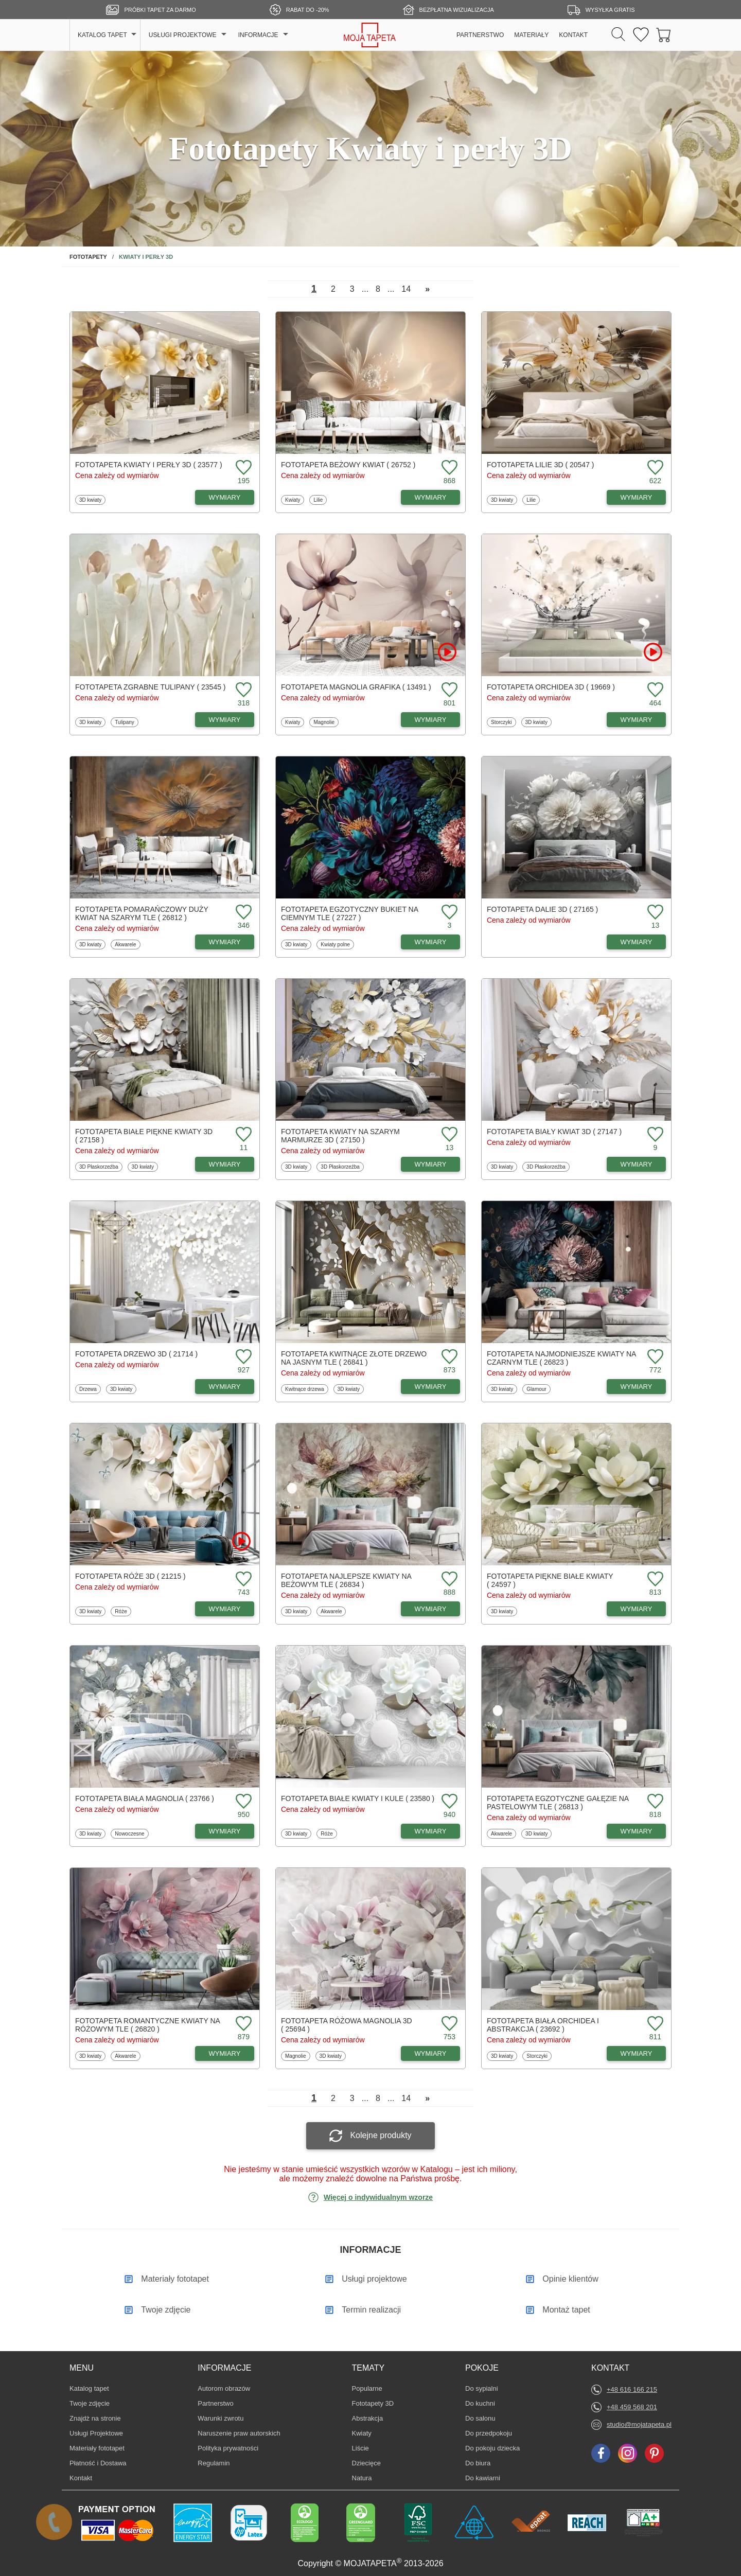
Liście (367, 2448)
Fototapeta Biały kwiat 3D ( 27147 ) (554, 1131)
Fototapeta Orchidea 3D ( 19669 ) (551, 687)
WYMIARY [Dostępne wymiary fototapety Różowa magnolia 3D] (431, 2053)
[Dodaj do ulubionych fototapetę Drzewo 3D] (242, 1357)
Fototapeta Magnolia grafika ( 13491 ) (356, 687)
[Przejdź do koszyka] (664, 35)
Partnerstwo (215, 2403)
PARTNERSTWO (480, 35)
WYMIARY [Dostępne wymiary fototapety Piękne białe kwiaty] (636, 1609)
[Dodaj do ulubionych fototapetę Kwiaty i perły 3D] (242, 468)
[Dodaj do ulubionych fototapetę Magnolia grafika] (448, 690)
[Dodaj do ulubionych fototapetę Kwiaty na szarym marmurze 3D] (448, 1134)
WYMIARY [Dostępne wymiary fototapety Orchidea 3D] (636, 720)
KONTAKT (573, 35)
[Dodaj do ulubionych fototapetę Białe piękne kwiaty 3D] (242, 1134)
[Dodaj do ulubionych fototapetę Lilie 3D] (654, 468)
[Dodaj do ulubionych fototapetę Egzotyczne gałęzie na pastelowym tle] (654, 1801)
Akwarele (126, 944)
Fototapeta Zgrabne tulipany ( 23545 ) (150, 687)
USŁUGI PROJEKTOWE (183, 35)
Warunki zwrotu (220, 2418)
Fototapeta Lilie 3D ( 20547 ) (540, 465)
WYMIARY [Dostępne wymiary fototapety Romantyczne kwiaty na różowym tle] (225, 2053)
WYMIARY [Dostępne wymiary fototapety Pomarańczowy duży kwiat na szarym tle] (225, 942)
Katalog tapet (89, 2388)
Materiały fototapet (97, 2448)
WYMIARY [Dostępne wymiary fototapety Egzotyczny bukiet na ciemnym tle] (431, 942)
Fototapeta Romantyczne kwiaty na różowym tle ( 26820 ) (147, 2025)
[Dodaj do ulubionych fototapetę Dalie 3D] (654, 912)
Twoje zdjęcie (89, 2403)
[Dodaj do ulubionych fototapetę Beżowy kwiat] (448, 468)
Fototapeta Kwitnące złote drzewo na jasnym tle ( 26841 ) (354, 1358)
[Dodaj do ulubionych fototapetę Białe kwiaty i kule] (448, 1801)
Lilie (320, 500)
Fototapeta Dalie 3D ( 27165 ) (542, 909)
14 (406, 289)
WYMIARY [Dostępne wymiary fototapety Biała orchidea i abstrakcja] (636, 2053)
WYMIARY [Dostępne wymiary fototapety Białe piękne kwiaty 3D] (225, 1164)
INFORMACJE (258, 35)
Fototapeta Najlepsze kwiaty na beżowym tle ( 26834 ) (346, 1580)
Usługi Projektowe (96, 2433)
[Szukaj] (618, 35)
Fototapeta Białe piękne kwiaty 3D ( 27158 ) (144, 1135)
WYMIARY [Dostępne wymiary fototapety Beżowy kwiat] (431, 497)
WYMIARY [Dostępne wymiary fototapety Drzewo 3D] (225, 1386)
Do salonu (480, 2418)
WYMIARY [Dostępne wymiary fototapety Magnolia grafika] (431, 720)
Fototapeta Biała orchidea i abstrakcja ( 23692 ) (543, 2025)
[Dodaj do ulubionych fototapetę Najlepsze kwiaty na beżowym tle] (448, 1579)
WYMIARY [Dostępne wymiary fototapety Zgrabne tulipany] (225, 720)
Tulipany (126, 722)
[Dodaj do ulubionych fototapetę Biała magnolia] (242, 1801)
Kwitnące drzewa (304, 1389)
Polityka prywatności (228, 2448)
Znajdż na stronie (95, 2418)
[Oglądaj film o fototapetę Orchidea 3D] (653, 652)
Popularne (367, 2388)
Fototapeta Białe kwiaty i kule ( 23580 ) (357, 1798)
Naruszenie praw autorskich (239, 2433)
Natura (367, 2478)
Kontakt (80, 2478)
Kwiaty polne (335, 944)
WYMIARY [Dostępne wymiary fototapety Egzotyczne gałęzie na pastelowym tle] (636, 1831)
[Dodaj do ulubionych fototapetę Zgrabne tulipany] (242, 690)
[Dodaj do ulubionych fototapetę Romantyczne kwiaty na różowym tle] (242, 2024)
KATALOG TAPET (102, 35)
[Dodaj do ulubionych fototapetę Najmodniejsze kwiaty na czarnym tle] (654, 1357)
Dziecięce (367, 2463)
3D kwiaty (91, 500)
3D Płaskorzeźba (98, 1166)
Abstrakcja (367, 2418)
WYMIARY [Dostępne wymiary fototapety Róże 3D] (225, 1609)
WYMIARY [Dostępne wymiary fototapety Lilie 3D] (636, 497)
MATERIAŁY (531, 35)
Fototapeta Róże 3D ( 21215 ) (130, 1576)
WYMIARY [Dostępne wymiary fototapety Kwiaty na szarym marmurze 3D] (431, 1164)
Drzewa (90, 1389)
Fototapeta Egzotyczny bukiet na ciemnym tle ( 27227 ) (349, 913)
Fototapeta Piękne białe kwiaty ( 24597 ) (550, 1580)
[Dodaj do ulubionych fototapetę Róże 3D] (242, 1579)
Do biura (480, 2463)
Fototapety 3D (373, 2403)
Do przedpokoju (488, 2433)
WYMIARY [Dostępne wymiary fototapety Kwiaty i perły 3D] (225, 497)
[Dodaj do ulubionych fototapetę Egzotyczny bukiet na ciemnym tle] (448, 912)
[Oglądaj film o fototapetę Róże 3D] (241, 1541)
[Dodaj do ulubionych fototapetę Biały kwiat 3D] (654, 1134)
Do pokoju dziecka (492, 2448)
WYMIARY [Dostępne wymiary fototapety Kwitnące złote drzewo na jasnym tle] (431, 1386)
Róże (122, 1611)
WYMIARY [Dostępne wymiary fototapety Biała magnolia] (225, 1831)
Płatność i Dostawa (98, 2463)
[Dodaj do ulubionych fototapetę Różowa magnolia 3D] (448, 2024)
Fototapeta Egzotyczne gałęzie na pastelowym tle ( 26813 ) (557, 1802)
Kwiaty (294, 500)
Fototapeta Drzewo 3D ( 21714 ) (136, 1354)
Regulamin (214, 2463)
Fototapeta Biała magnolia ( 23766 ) (144, 1798)
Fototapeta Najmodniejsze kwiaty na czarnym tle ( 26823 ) (561, 1358)
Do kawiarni (482, 2478)
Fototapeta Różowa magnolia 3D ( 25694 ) (346, 2025)
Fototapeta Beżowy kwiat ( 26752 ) (348, 465)
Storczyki (502, 722)
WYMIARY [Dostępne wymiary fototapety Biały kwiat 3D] (636, 1164)
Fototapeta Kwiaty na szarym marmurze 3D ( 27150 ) (340, 1135)
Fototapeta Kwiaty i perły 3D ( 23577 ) (148, 465)
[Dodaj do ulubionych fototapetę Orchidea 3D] (654, 690)
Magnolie (325, 722)
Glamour (538, 1389)
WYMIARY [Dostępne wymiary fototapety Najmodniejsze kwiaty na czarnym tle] (636, 1386)
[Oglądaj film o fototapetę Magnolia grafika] (447, 652)
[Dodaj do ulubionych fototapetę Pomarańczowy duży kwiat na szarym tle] (242, 912)
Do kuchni (480, 2403)
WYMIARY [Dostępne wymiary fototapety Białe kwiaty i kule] (431, 1831)
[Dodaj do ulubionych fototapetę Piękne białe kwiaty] (654, 1579)
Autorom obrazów (224, 2388)
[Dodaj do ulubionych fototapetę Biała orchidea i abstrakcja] (654, 2024)
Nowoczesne (129, 1833)
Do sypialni (481, 2388)
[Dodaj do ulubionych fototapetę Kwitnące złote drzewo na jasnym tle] (448, 1357)
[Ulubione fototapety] (641, 35)
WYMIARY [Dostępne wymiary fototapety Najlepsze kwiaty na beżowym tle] (431, 1609)
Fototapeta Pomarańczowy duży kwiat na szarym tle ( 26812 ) (141, 913)
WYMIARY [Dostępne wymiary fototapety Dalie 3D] (636, 942)
